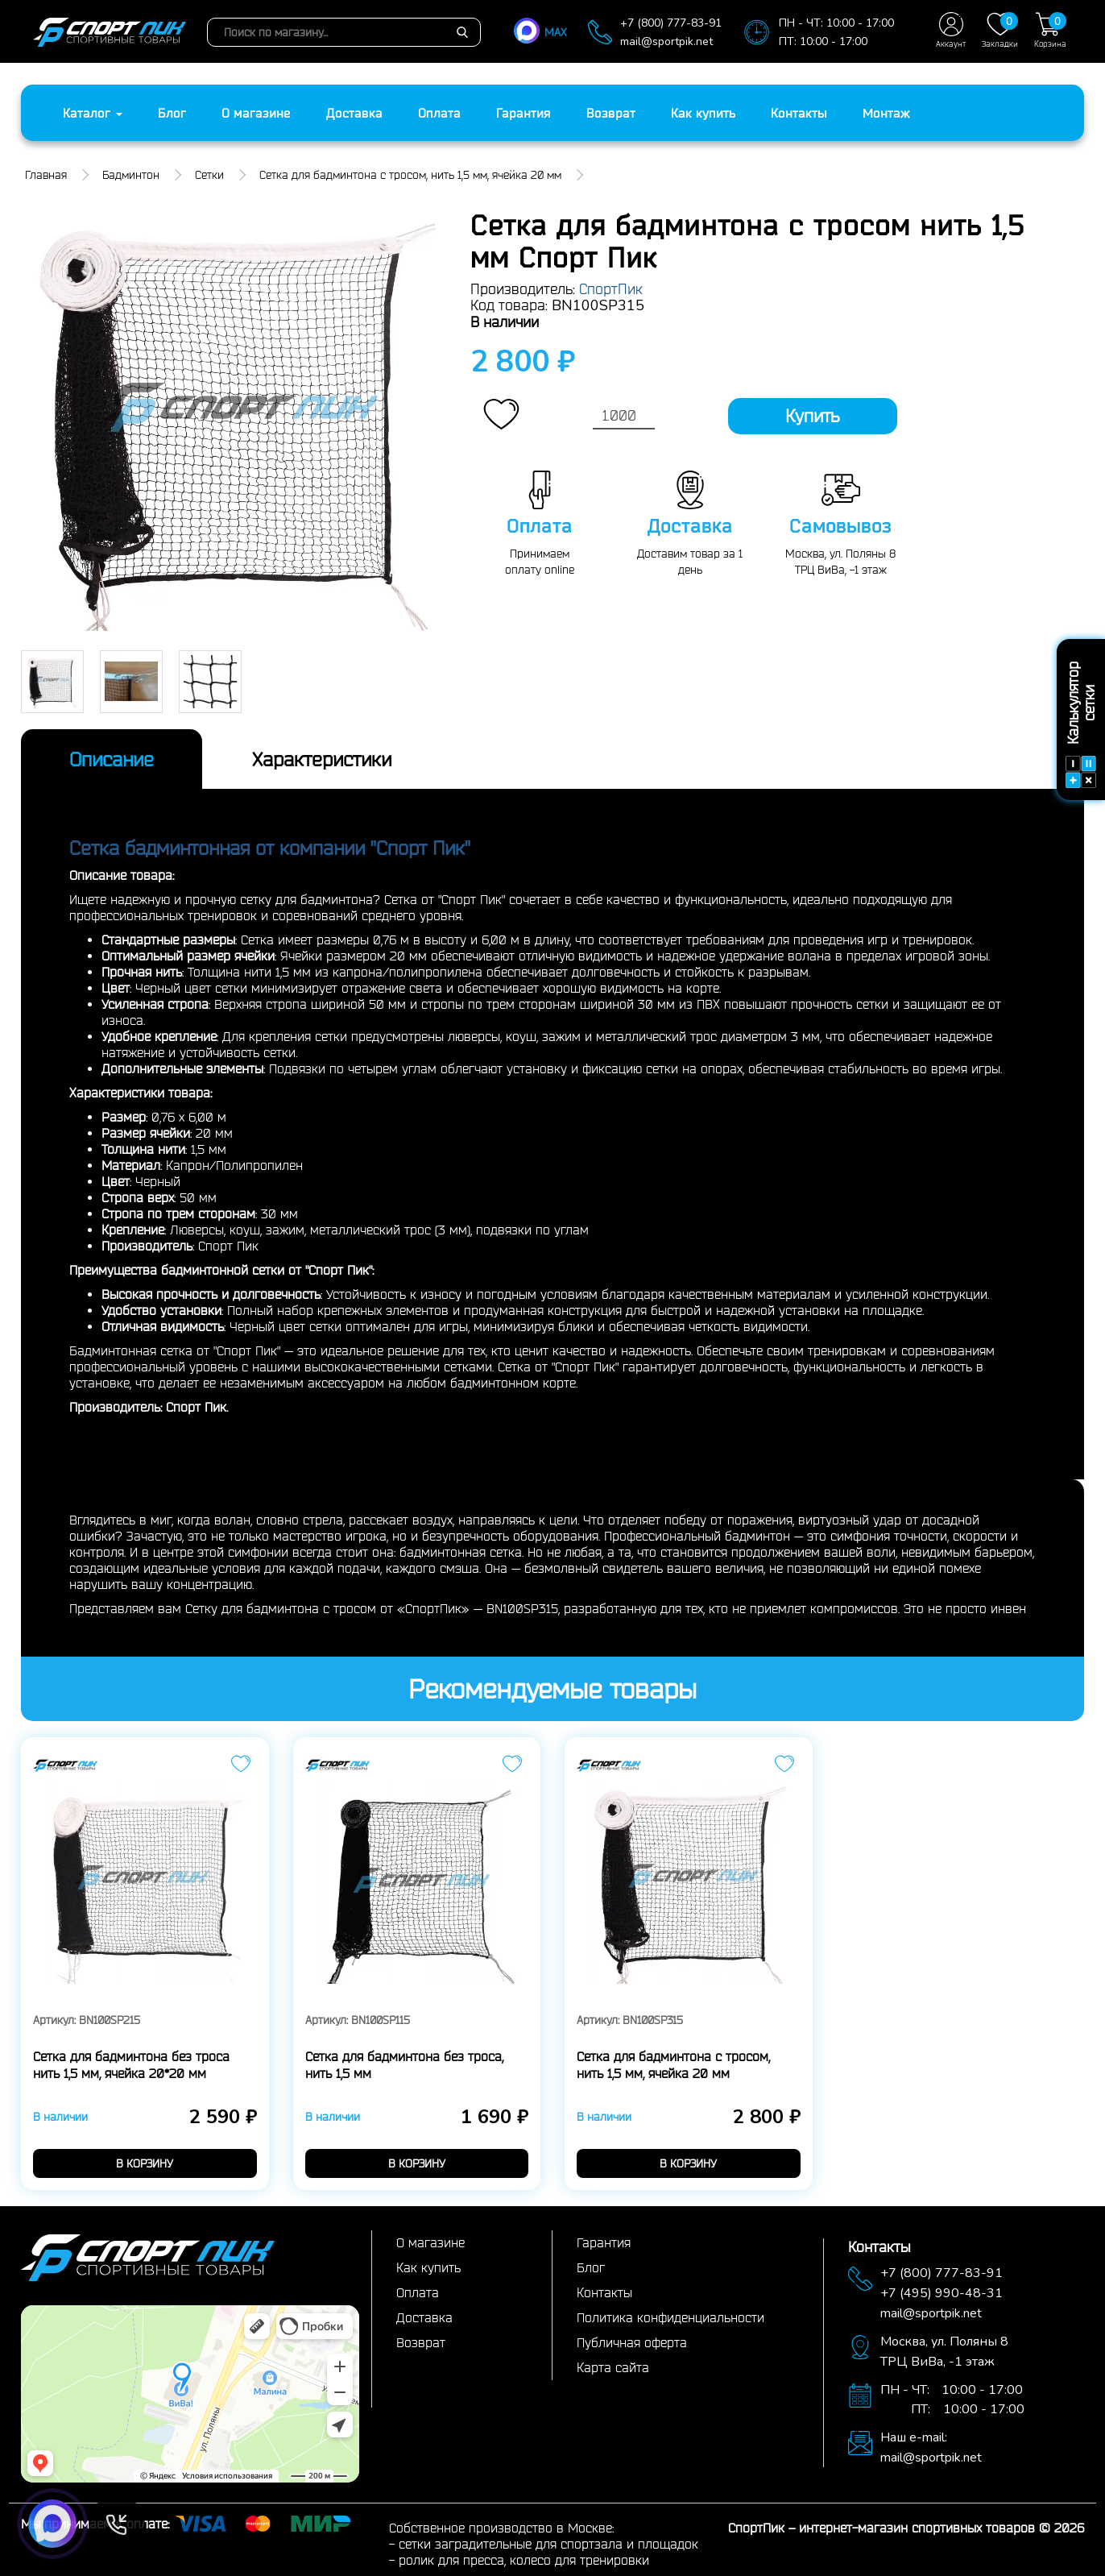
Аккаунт (951, 30)
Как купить (703, 113)
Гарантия (523, 113)
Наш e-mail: (913, 2437)
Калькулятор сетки (1081, 725)
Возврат (610, 113)
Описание (111, 759)
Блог (172, 113)
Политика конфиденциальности (670, 2317)
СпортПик (611, 288)
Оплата (439, 113)
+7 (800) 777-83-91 (671, 23)
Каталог (92, 113)
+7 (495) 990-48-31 (941, 2293)
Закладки (1000, 30)
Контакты (799, 113)
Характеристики (321, 759)
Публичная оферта (632, 2342)
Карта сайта (613, 2367)
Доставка (354, 113)
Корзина (1050, 30)
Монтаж (886, 113)
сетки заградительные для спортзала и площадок (548, 2544)
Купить (812, 415)
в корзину (144, 2163)
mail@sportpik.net (666, 41)
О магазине (256, 113)
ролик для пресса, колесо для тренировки (524, 2560)
